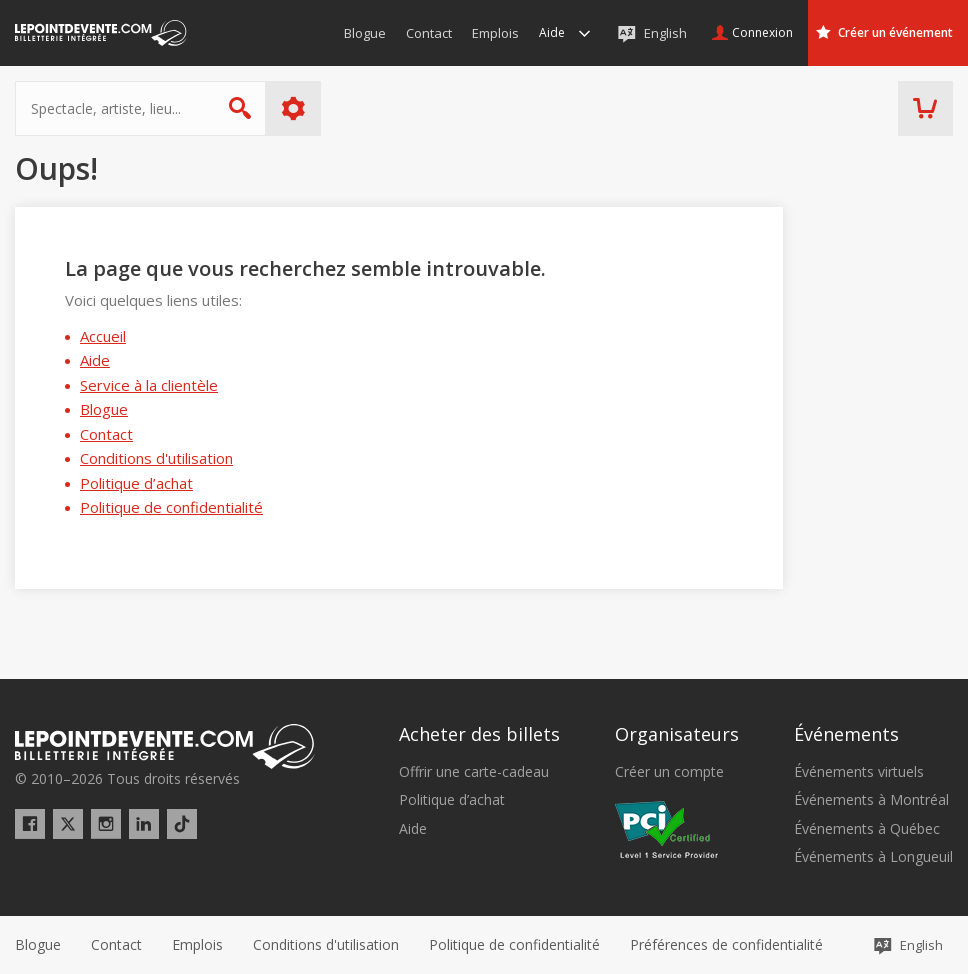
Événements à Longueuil (873, 857)
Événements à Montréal (871, 800)
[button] (726, 945)
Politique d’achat (136, 483)
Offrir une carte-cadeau (474, 772)
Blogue (104, 409)
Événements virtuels (859, 772)
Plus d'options (293, 108)
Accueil (103, 336)
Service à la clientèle (149, 385)
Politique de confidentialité (171, 507)
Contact (106, 434)
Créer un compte (669, 772)
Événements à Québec (867, 829)
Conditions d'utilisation (156, 458)
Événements (846, 734)
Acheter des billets (479, 734)
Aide (95, 360)
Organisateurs (677, 734)
